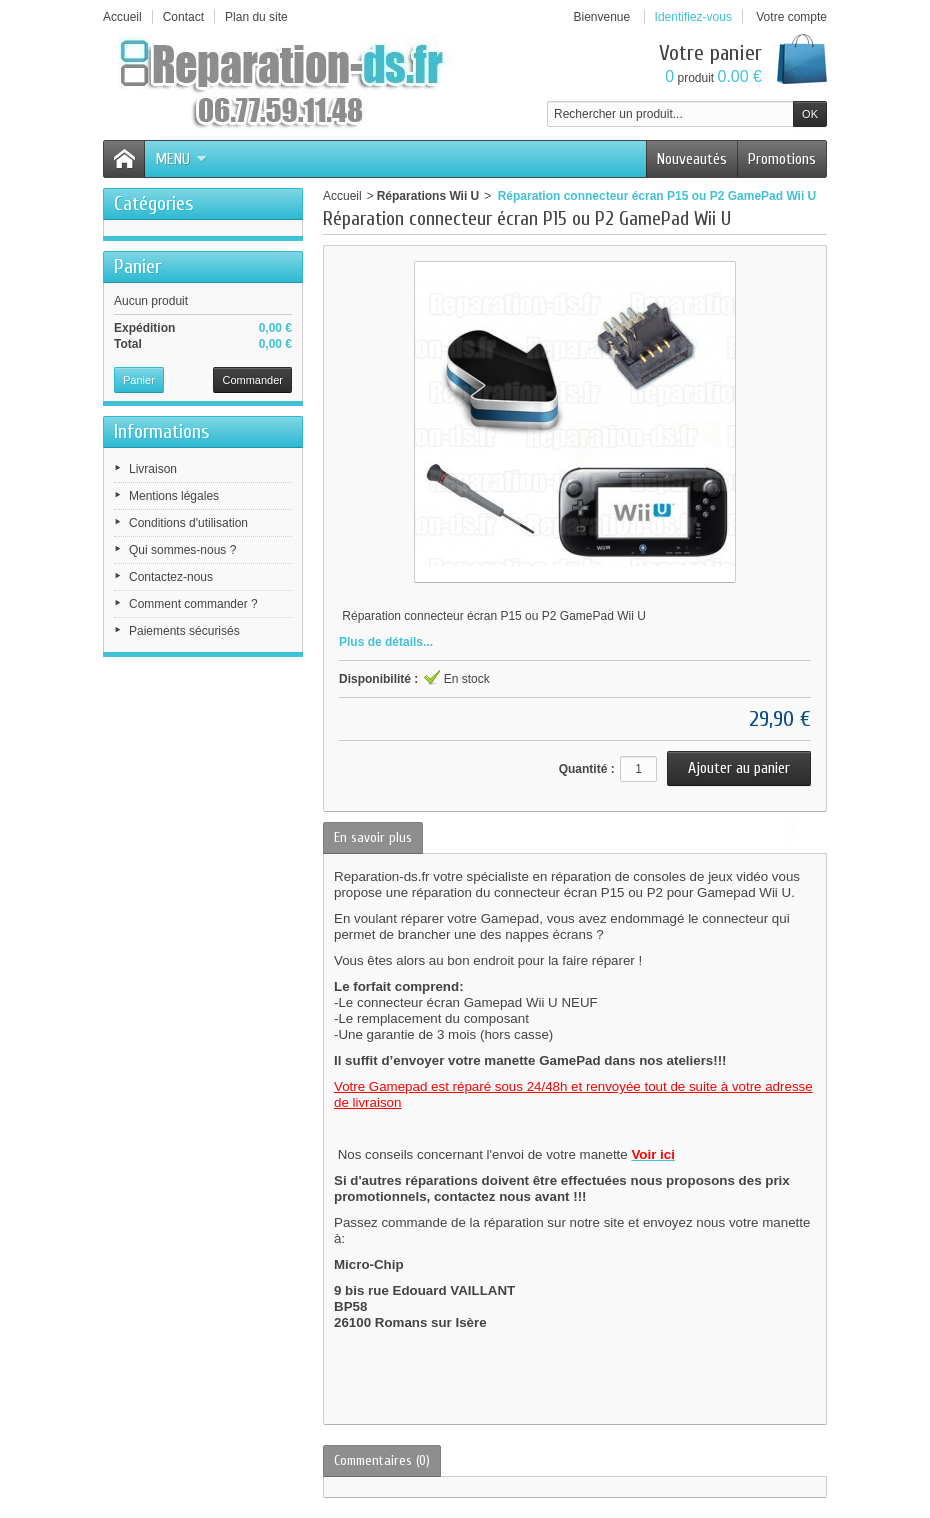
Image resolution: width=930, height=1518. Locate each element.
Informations (162, 431)
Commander (252, 380)
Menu (181, 159)
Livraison (153, 469)
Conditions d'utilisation (188, 523)
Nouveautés (692, 159)
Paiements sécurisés (184, 631)
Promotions (782, 159)
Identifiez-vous (693, 17)
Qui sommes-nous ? (182, 550)
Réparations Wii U (428, 196)
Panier (137, 266)
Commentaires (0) (382, 1460)
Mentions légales (174, 496)
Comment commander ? (193, 604)
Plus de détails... (386, 642)
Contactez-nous (171, 577)
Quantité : (587, 769)
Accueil (342, 196)
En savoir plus (373, 837)
